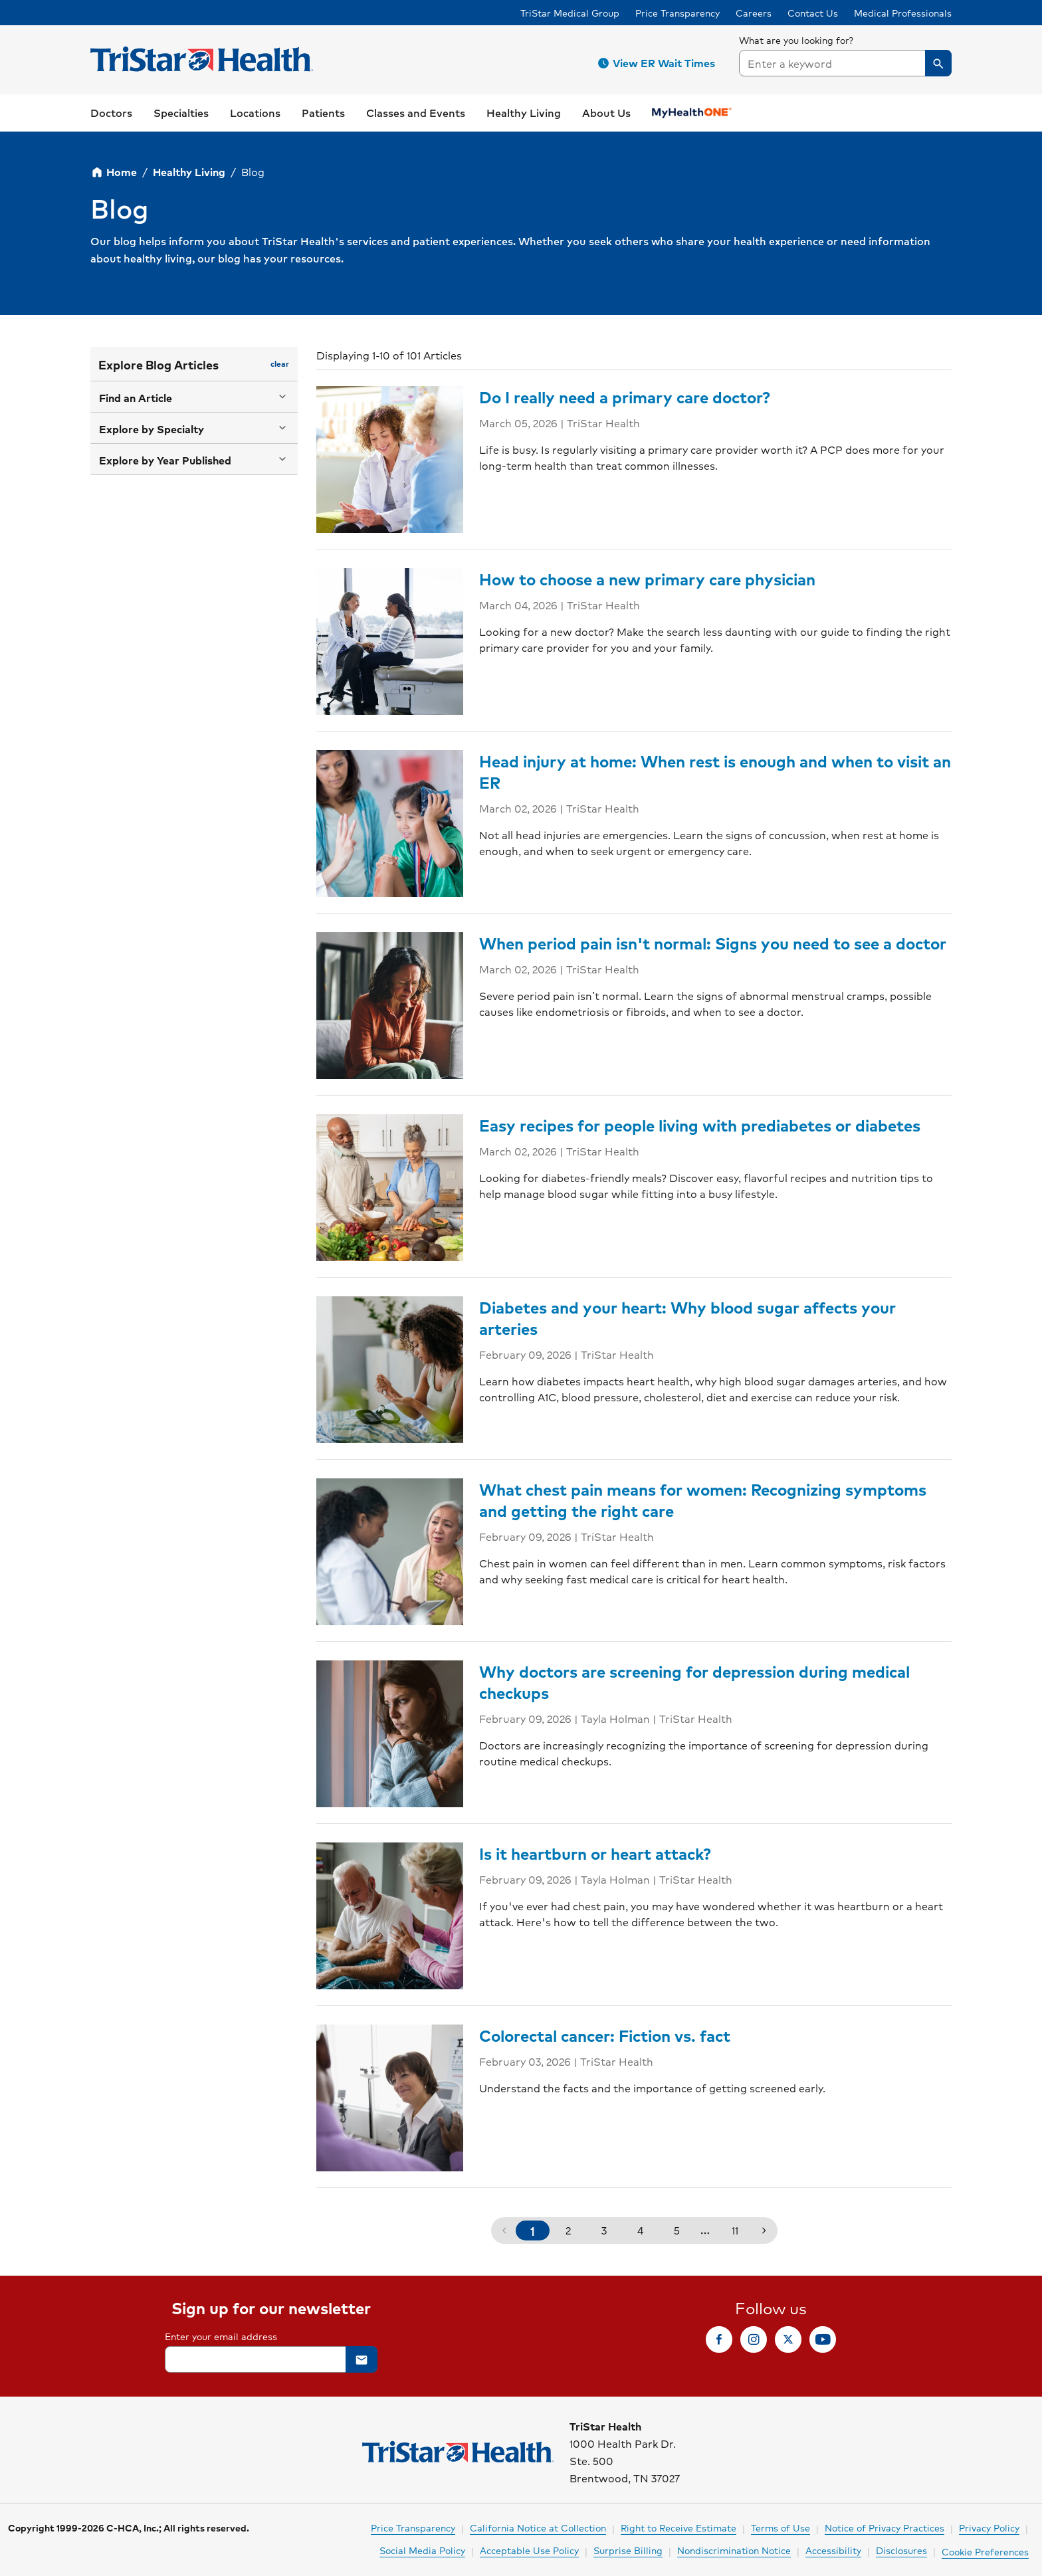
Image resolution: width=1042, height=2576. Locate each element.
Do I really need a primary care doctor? (625, 396)
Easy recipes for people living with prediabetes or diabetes (699, 1125)
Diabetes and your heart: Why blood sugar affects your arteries (687, 1317)
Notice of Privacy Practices (884, 2527)
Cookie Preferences (985, 2551)
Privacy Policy (989, 2527)
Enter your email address (221, 2336)
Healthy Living (189, 171)
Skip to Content (43, 12)
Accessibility (833, 2550)
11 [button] (735, 2230)
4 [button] (640, 2230)
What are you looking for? (796, 40)
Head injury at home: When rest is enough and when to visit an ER (715, 771)
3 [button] (604, 2230)
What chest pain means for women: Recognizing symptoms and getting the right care (702, 1499)
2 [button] (568, 2230)
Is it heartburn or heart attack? (595, 1853)
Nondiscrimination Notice (734, 2550)
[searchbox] (845, 54)
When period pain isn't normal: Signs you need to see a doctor (712, 942)
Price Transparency (677, 12)
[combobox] (845, 63)
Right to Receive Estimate (678, 2527)
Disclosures (901, 2550)
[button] (658, 63)
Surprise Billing (628, 2550)
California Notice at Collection (538, 2527)
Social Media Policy (422, 2550)
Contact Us (812, 12)
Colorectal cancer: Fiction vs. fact (604, 2035)
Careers (754, 12)
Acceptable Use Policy (529, 2550)
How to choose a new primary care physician (647, 578)
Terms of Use (780, 2527)
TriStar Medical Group (569, 12)
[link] (111, 113)
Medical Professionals (903, 12)
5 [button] (677, 2230)
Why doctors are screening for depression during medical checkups (694, 1681)
